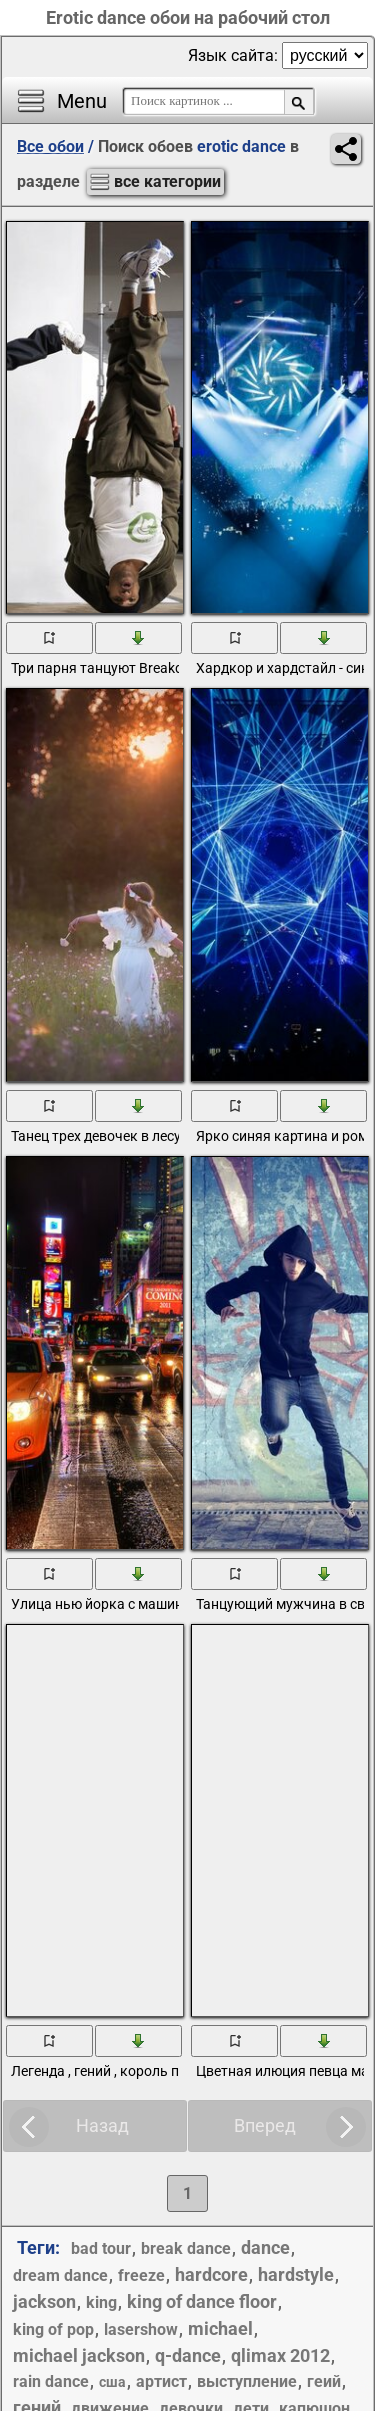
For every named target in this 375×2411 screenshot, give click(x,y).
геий (324, 2381)
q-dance (188, 2355)
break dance (186, 2248)
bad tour (101, 2248)
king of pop (53, 2329)
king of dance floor (202, 2301)
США (112, 2382)
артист (161, 2381)
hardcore (211, 2274)
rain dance (51, 2381)
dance (265, 2247)
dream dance (60, 2275)
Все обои (50, 146)
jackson (44, 2301)
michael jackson (79, 2355)
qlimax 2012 (280, 2355)
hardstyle (296, 2274)
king (101, 2302)
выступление (247, 2381)
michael (220, 2328)
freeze (141, 2275)
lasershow (141, 2329)
